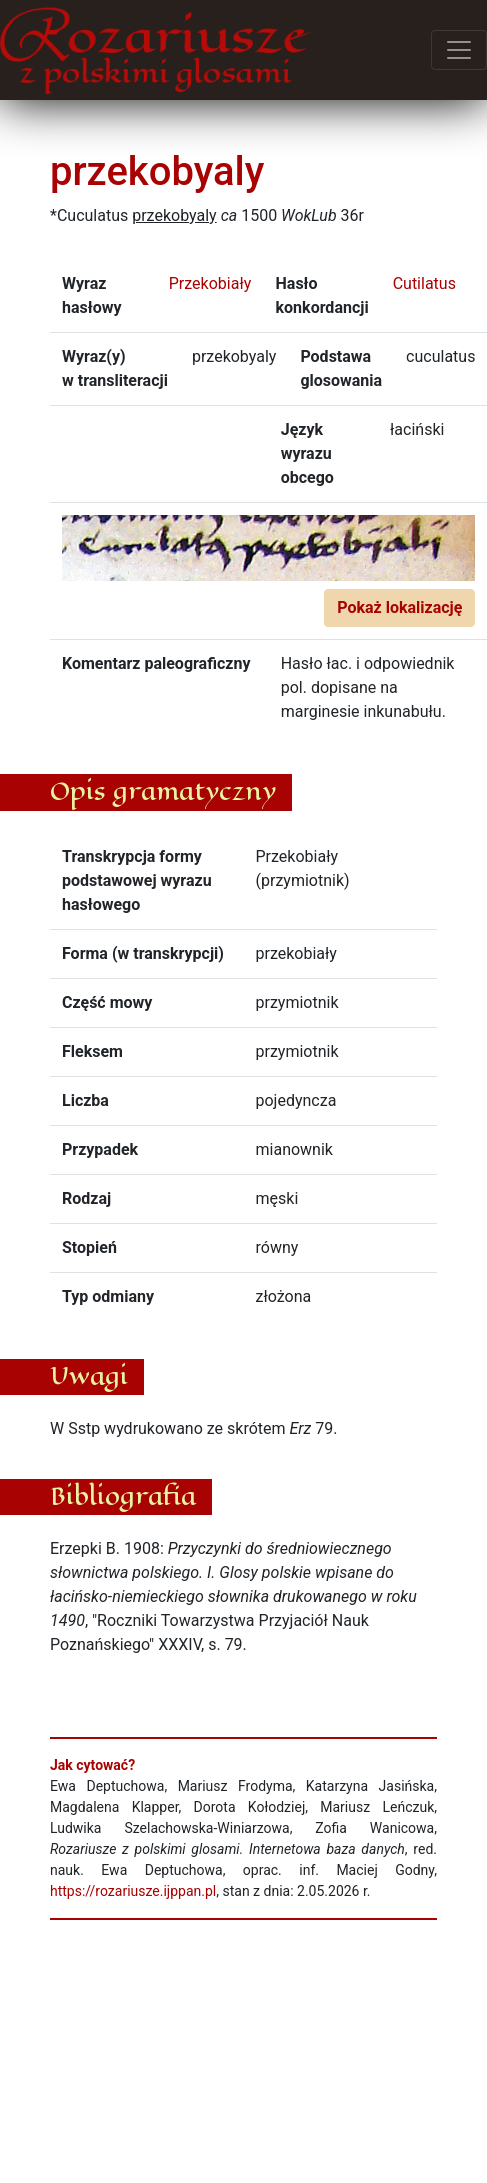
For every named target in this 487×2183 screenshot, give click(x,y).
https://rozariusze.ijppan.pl (133, 1891)
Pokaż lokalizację (399, 607)
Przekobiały (210, 283)
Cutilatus (424, 283)
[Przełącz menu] (459, 50)
